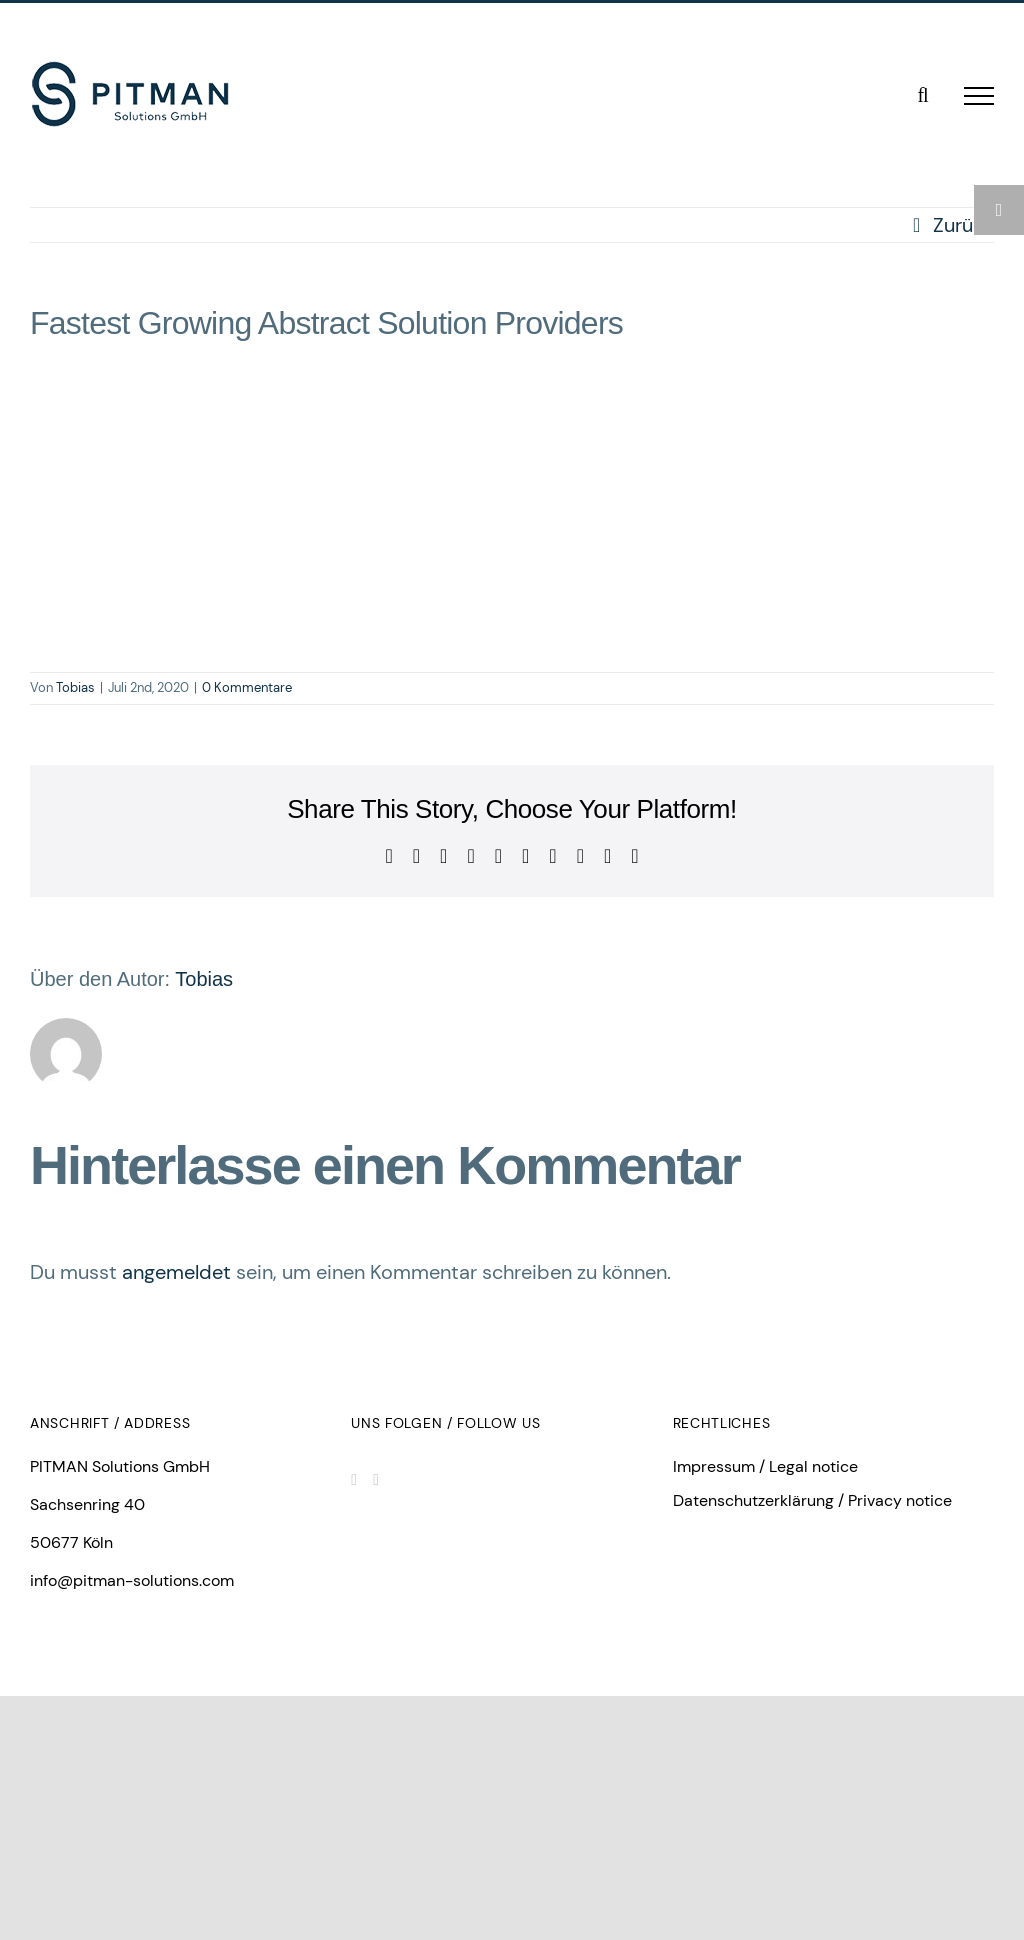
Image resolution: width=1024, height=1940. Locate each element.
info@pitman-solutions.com (132, 1580)
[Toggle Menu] (979, 96)
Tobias (75, 687)
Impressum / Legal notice (765, 1466)
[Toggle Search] (922, 95)
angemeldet (176, 1272)
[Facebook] (376, 1480)
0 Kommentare (247, 687)
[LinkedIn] (354, 1480)
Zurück (963, 225)
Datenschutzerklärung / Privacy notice (812, 1500)
